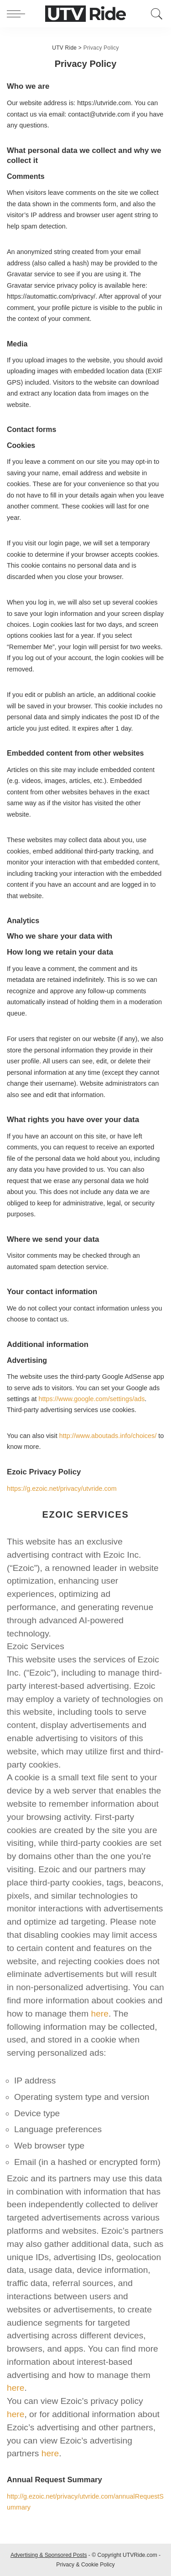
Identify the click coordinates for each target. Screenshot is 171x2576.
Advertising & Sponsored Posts (48, 2555)
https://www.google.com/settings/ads (92, 1398)
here (100, 2013)
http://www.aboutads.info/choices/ (108, 1435)
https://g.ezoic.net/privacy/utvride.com (62, 1488)
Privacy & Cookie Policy (85, 2564)
